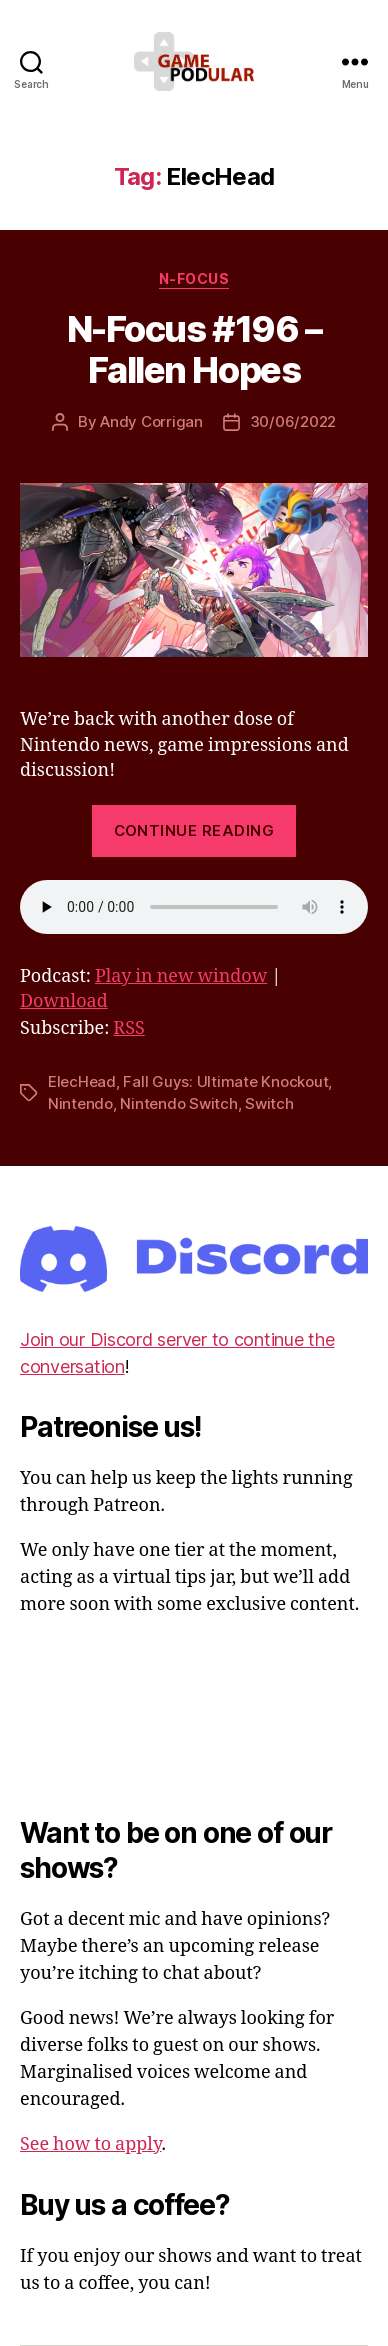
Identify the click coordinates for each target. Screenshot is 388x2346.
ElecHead (82, 1081)
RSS (128, 1028)
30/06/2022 (293, 421)
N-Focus (194, 278)
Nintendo (80, 1103)
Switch (269, 1103)
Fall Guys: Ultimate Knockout (225, 1081)
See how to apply (90, 2144)
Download (64, 1001)
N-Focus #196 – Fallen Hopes (194, 349)
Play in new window (181, 976)
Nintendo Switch (178, 1103)
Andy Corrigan (151, 421)
